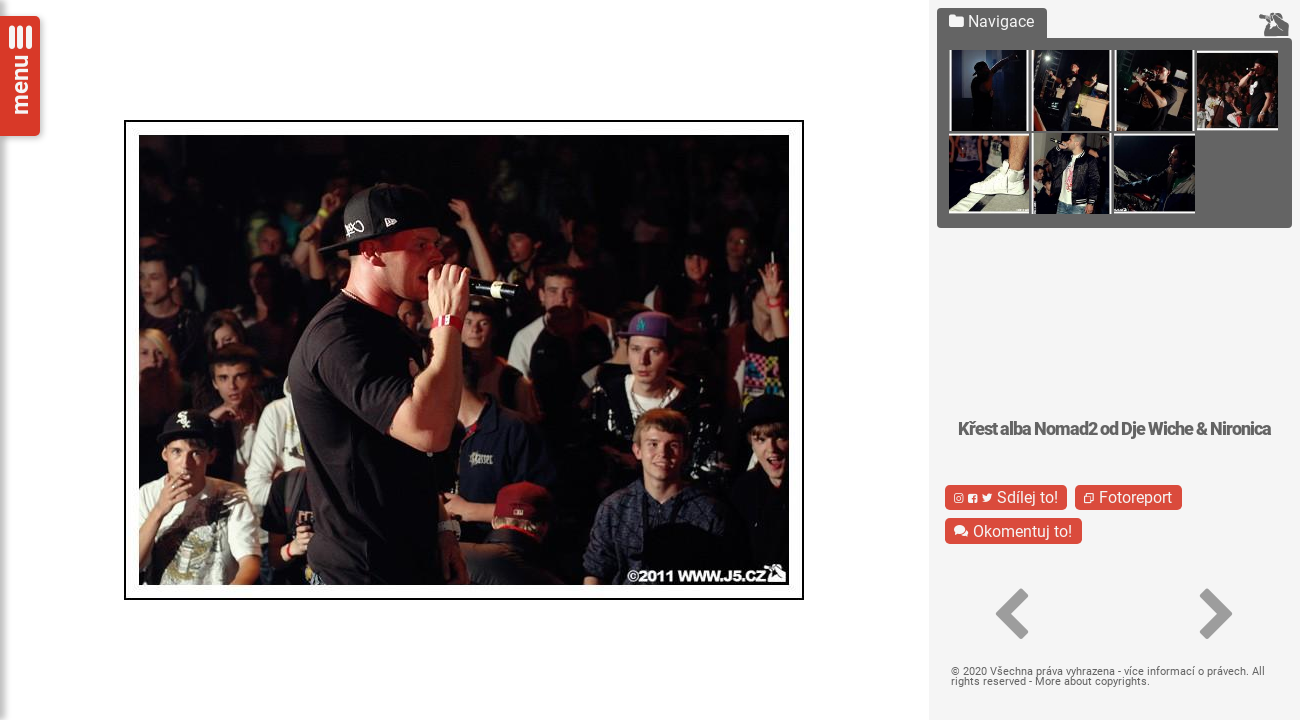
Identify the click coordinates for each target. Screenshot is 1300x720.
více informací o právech (1185, 671)
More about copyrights (1091, 681)
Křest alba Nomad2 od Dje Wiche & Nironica (1114, 429)
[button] (1012, 615)
